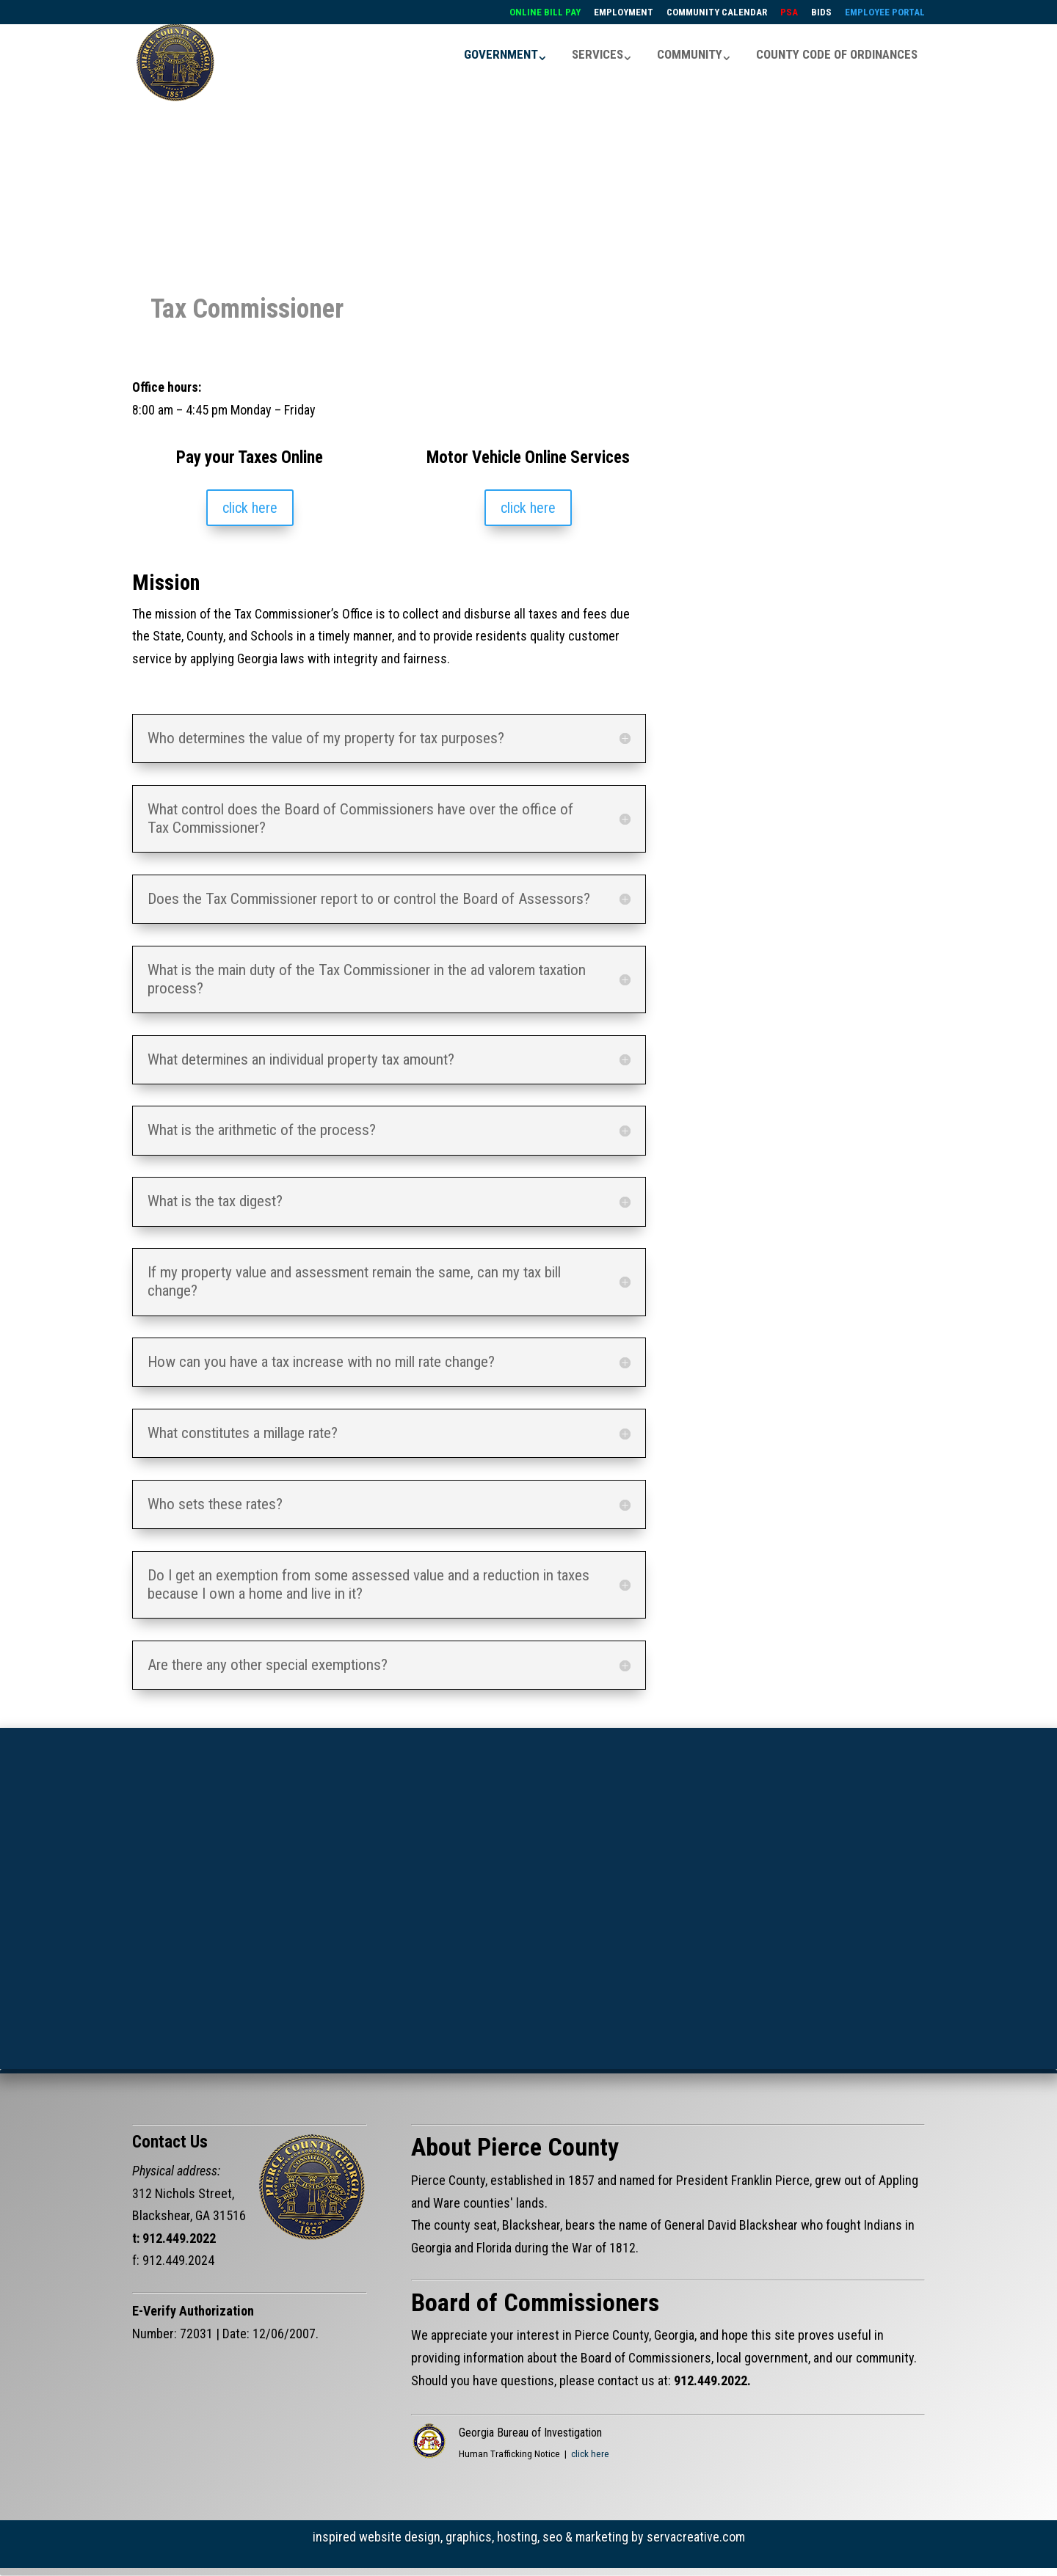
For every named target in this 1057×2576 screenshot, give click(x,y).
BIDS (821, 12)
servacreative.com (696, 2536)
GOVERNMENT (501, 54)
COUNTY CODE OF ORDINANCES (837, 54)
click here (249, 508)
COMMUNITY (689, 54)
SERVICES (597, 54)
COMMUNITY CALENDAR (716, 12)
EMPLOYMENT (623, 12)
